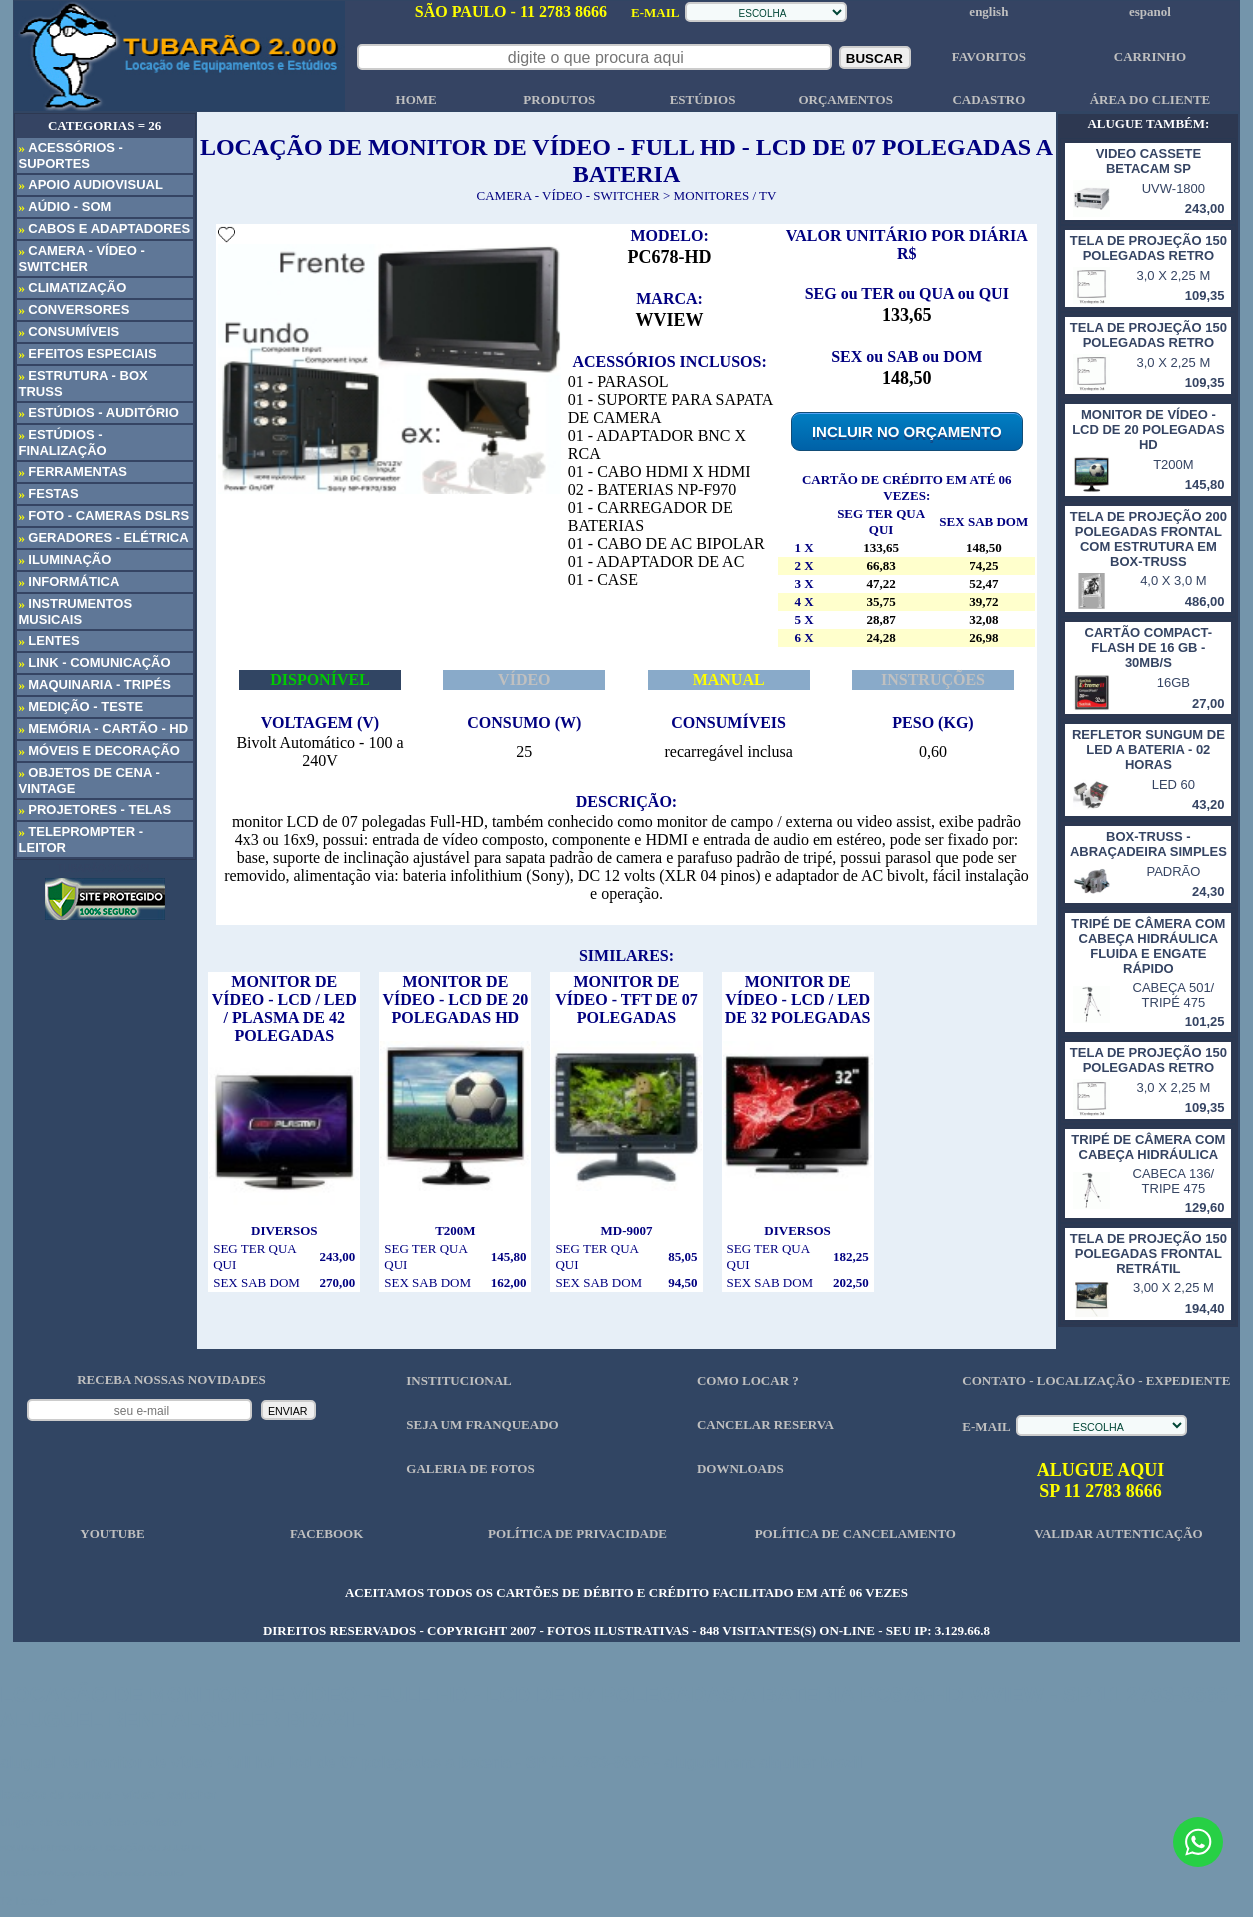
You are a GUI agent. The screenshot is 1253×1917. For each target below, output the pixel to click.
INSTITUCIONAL (458, 1380)
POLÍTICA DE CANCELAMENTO (855, 1533)
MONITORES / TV (725, 195)
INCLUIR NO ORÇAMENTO (907, 431)
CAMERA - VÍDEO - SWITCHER (568, 195)
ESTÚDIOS (703, 99)
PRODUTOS (559, 99)
